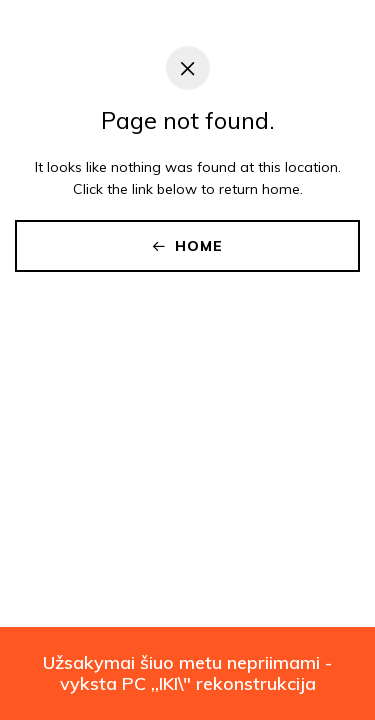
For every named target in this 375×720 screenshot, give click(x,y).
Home (187, 246)
